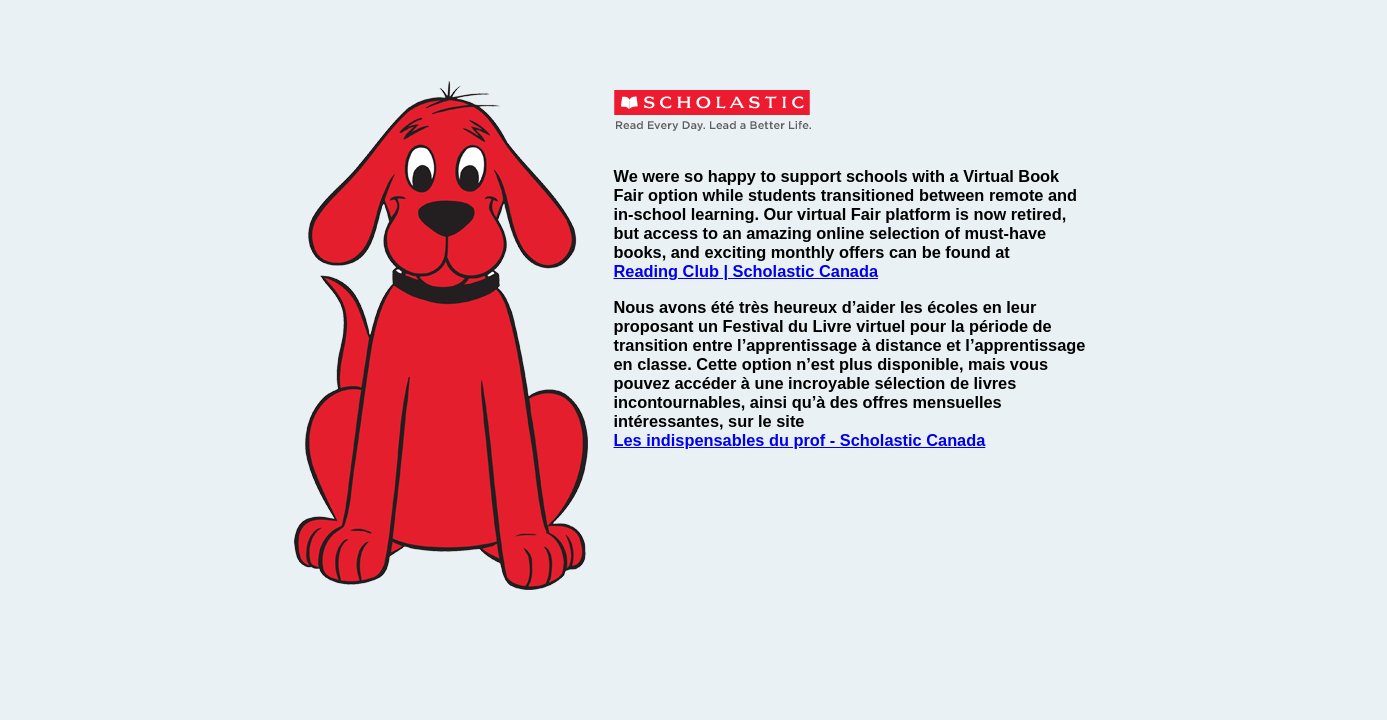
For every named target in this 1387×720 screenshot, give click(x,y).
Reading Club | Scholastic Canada (746, 271)
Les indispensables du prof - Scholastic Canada (800, 440)
